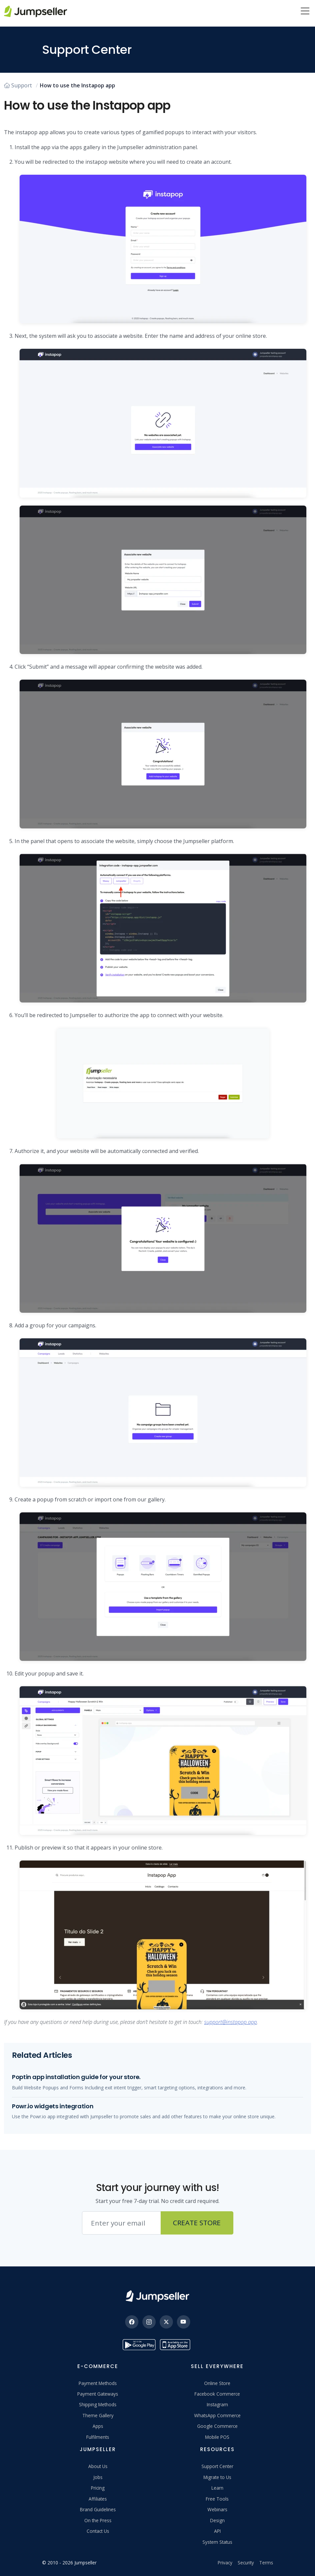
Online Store (217, 2383)
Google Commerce (217, 2426)
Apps (98, 2426)
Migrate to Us (217, 2477)
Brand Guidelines (98, 2509)
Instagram (217, 2404)
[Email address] (121, 2223)
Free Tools (217, 2499)
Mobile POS (217, 2437)
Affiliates (98, 2499)
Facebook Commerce (217, 2394)
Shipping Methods (98, 2404)
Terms (266, 2562)
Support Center (217, 2466)
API (217, 2531)
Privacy (225, 2562)
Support (18, 85)
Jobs (98, 2477)
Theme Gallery (98, 2415)
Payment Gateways (97, 2394)
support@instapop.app (230, 2022)
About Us (98, 2466)
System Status (217, 2542)
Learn (217, 2488)
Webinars (217, 2509)
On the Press (98, 2520)
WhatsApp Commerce (217, 2415)
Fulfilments (97, 2437)
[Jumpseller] (157, 2296)
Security (246, 2562)
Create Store (197, 2222)
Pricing (98, 2488)
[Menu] (305, 11)
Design (217, 2520)
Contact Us (98, 2531)
